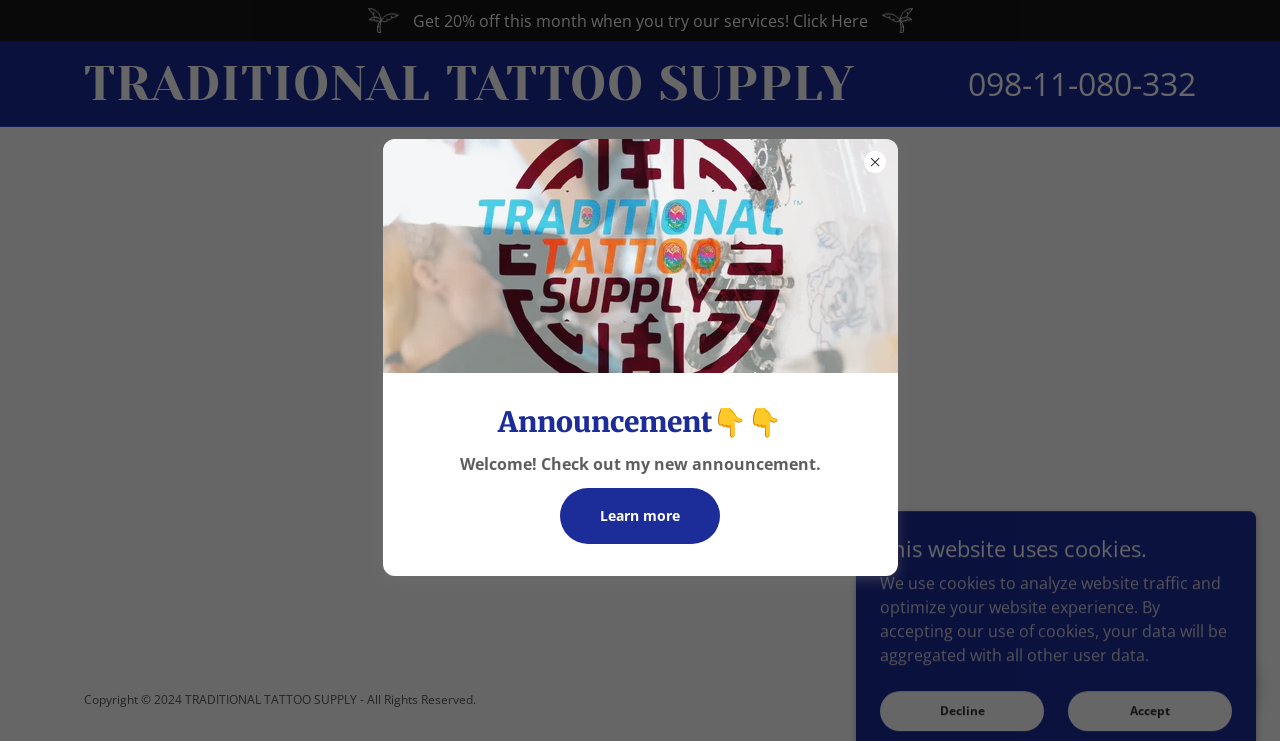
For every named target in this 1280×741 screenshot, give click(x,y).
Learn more (640, 515)
